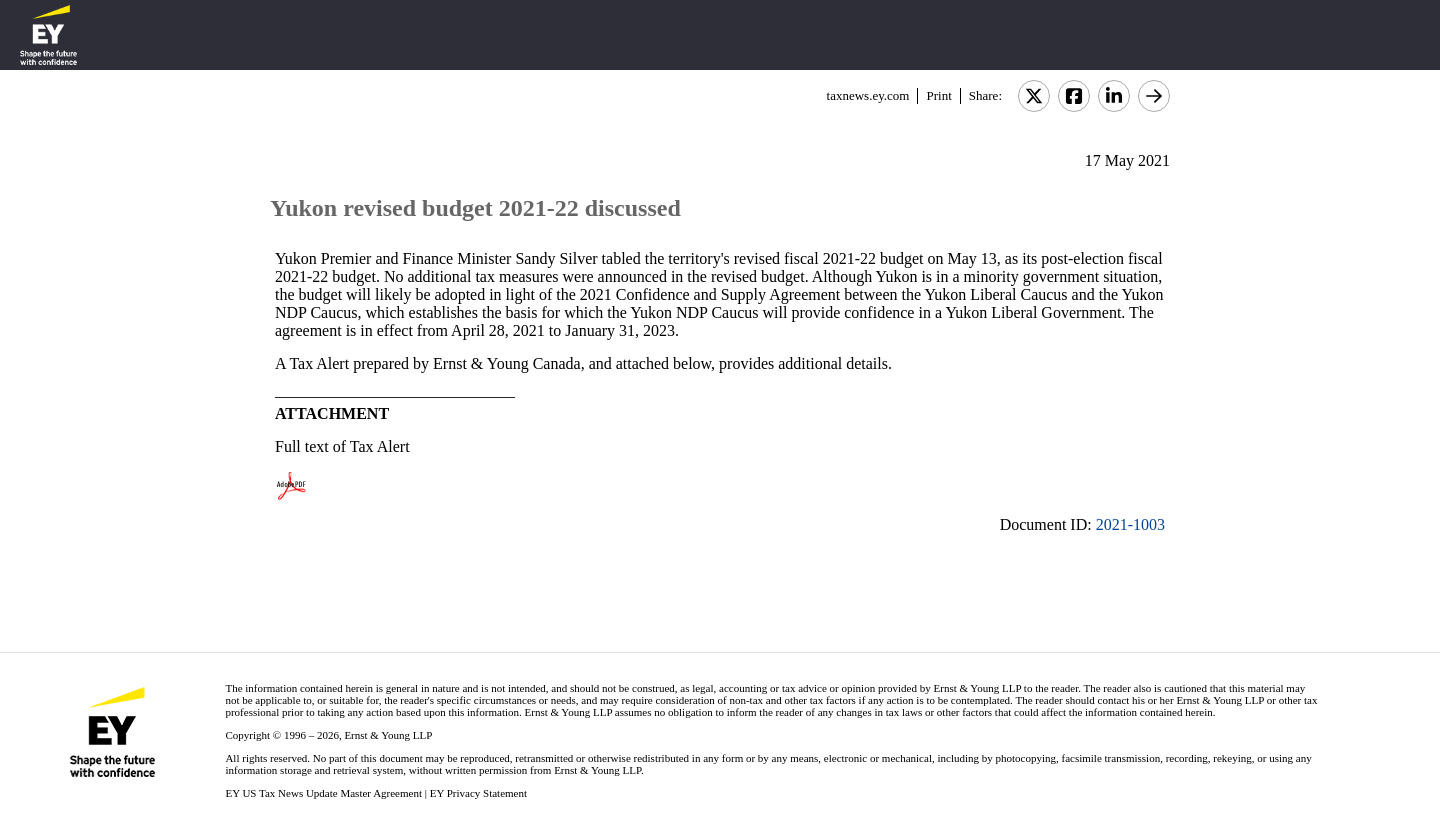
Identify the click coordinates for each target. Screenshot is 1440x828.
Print (938, 95)
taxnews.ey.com (868, 95)
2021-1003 (1130, 524)
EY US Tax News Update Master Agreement (323, 793)
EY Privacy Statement (478, 793)
